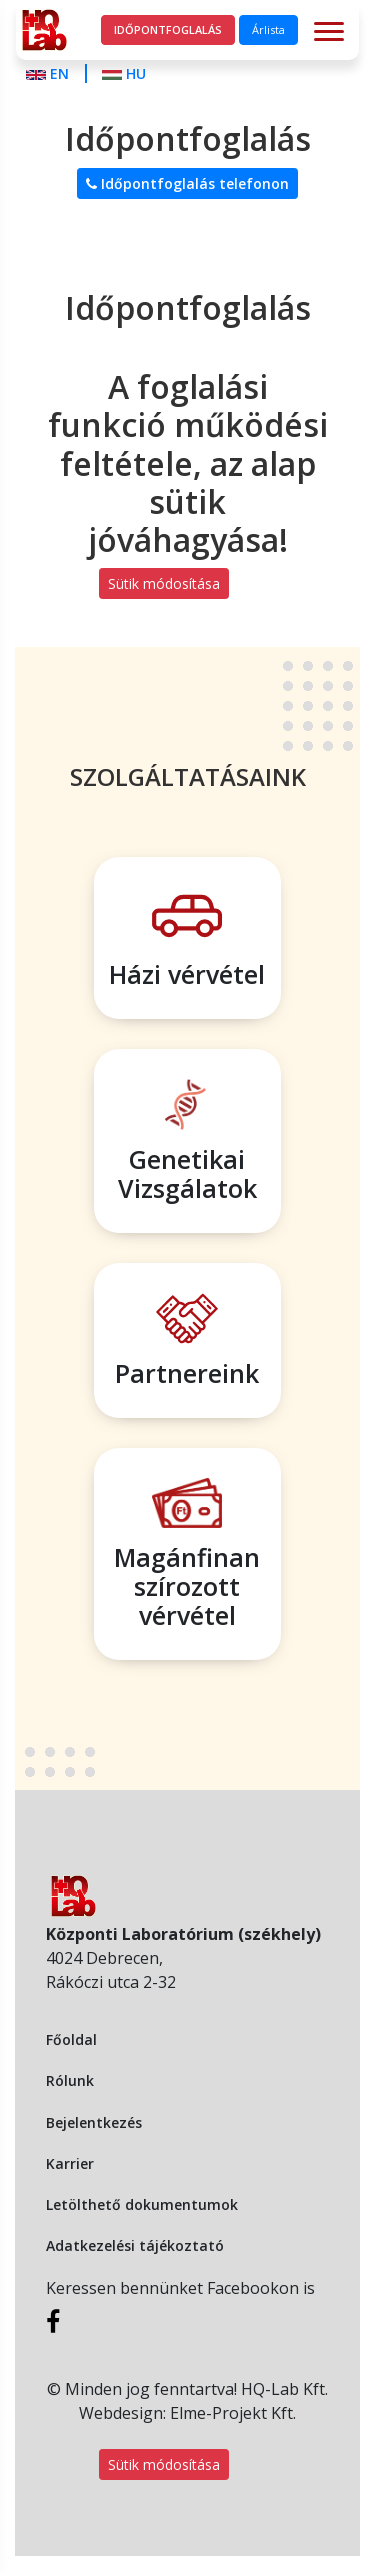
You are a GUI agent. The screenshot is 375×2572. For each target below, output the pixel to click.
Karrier (70, 2163)
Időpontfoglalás (168, 29)
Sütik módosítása (164, 583)
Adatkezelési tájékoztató (135, 2245)
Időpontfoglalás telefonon (187, 183)
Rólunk (70, 2080)
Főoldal (71, 2039)
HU (124, 73)
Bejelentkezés (94, 2122)
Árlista (268, 29)
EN (49, 73)
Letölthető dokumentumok (142, 2204)
